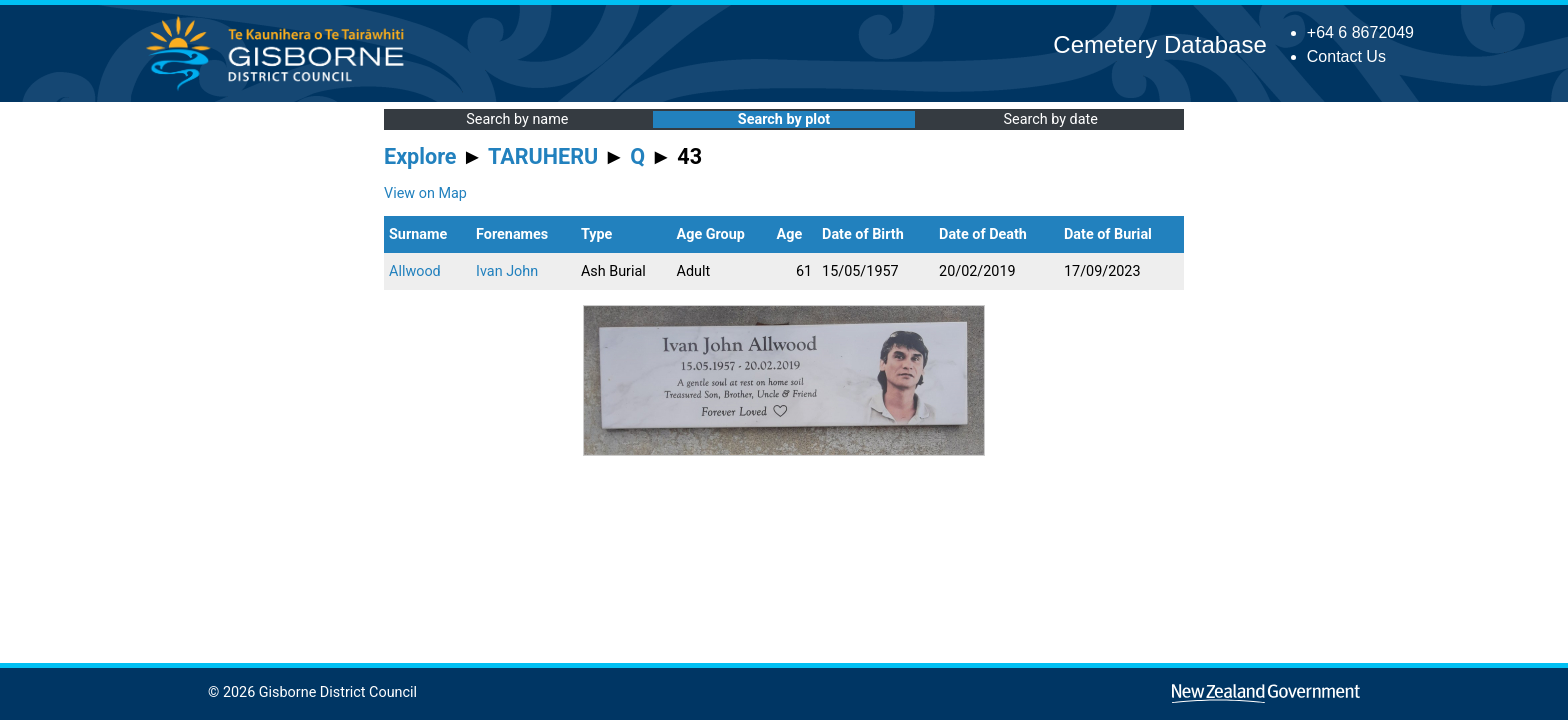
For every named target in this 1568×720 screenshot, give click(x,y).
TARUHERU (543, 156)
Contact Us (1346, 56)
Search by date (1050, 119)
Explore (420, 156)
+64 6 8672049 (1360, 32)
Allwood (415, 271)
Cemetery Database (1159, 44)
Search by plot (784, 119)
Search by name (517, 119)
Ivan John (507, 271)
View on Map (425, 193)
